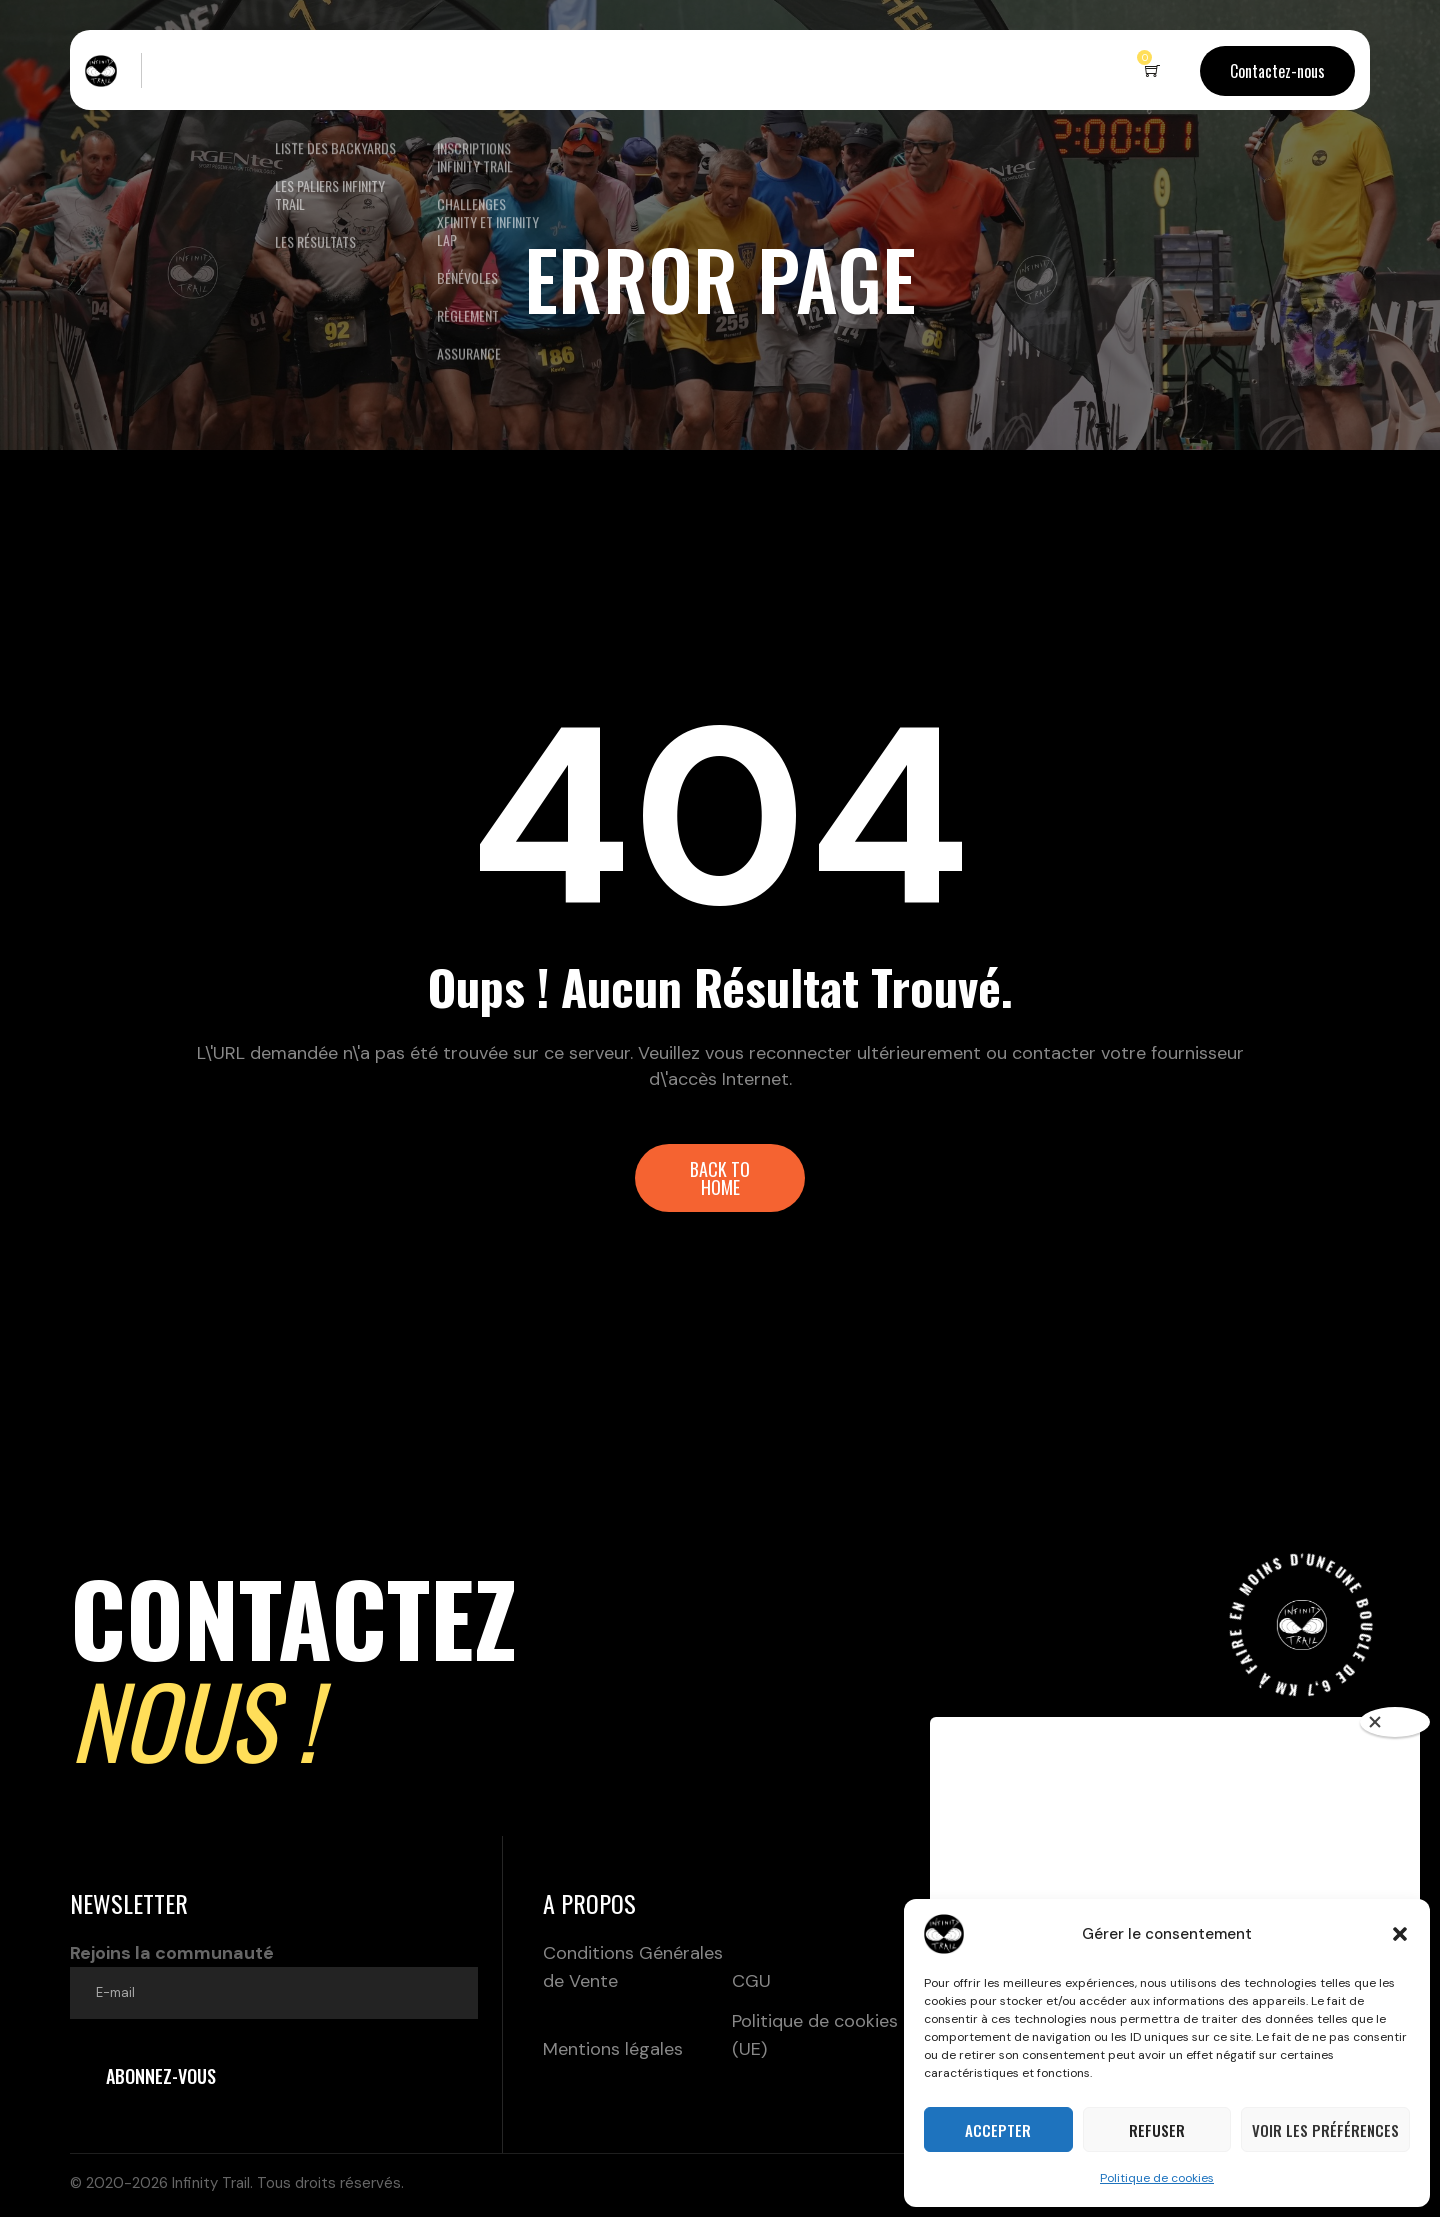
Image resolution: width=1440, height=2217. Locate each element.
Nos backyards (322, 70)
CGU (751, 1981)
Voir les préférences (1325, 2130)
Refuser (1157, 2130)
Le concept (202, 70)
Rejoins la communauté (274, 1980)
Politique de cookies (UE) (815, 2035)
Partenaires (700, 70)
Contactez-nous (1277, 71)
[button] (1400, 1934)
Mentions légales (613, 2049)
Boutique (595, 70)
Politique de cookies (1157, 2178)
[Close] (1395, 1722)
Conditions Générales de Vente (633, 1967)
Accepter (998, 2130)
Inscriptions (469, 70)
